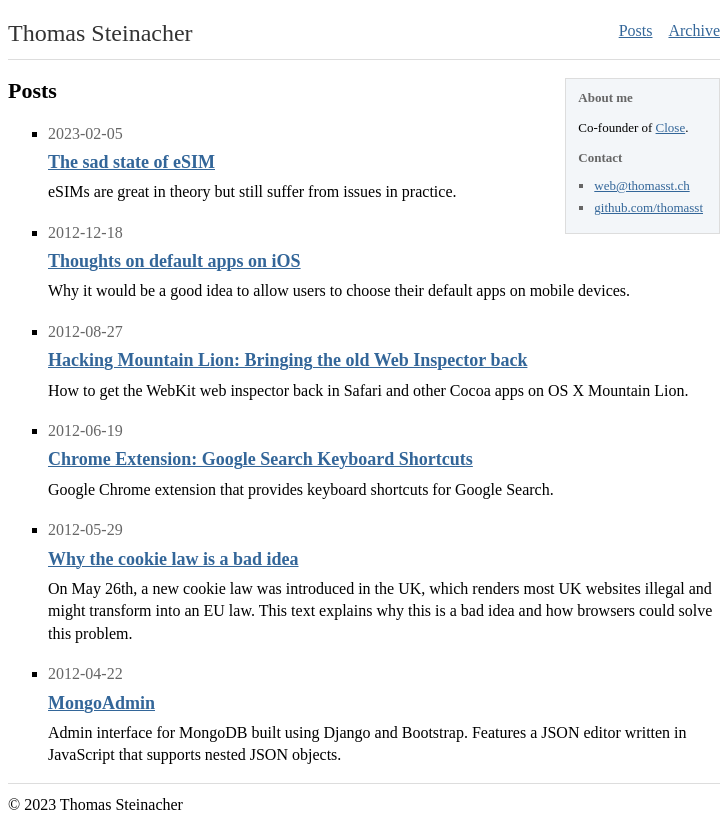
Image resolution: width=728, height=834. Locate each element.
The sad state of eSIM (131, 162)
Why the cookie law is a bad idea (173, 559)
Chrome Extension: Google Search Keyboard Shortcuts (260, 459)
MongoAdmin (101, 703)
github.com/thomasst (648, 207)
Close (671, 127)
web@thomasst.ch (641, 185)
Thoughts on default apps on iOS (174, 261)
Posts (636, 30)
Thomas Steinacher (100, 33)
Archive (694, 30)
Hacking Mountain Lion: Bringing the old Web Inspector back (287, 360)
